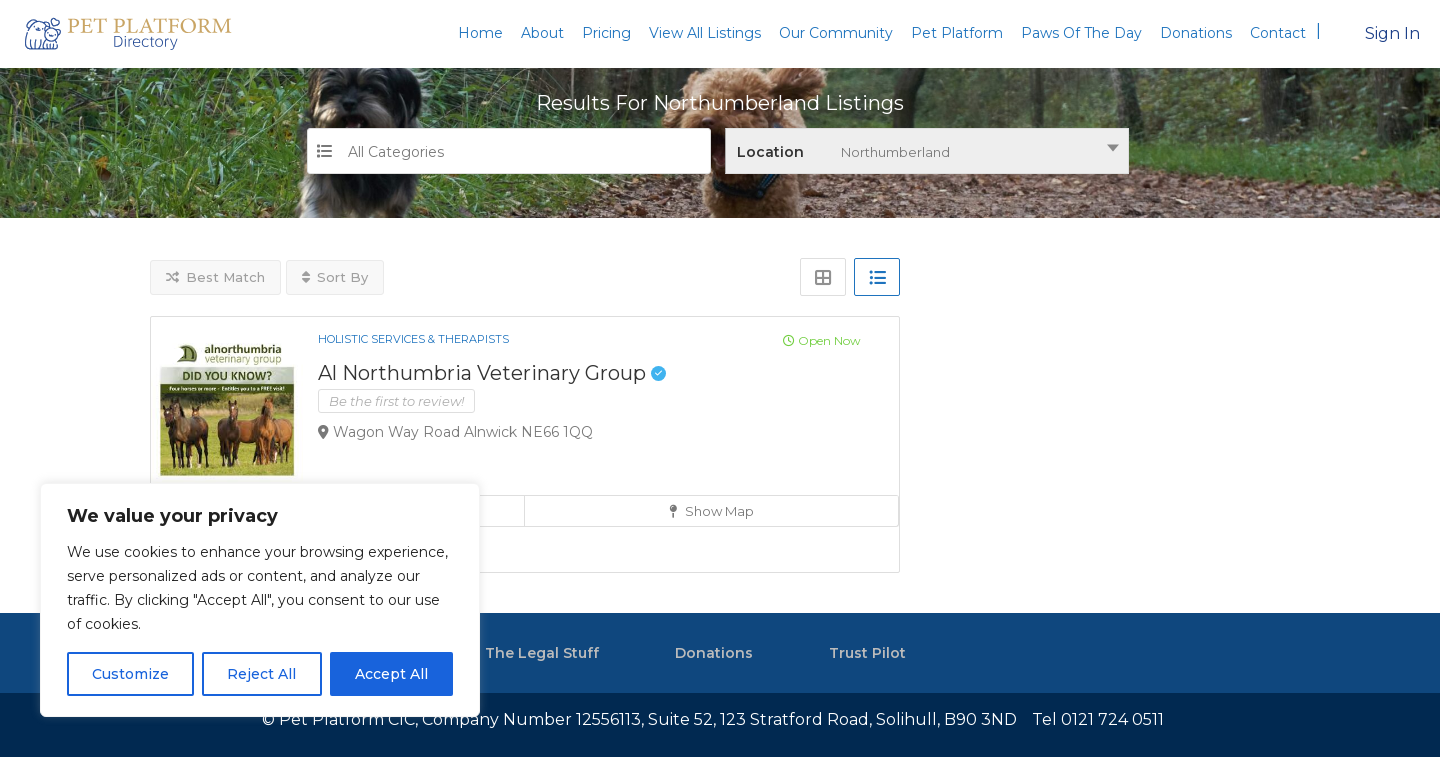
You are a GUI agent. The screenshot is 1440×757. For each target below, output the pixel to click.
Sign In (1392, 33)
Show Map (711, 511)
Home (480, 33)
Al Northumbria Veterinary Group (492, 373)
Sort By (335, 277)
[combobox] (927, 151)
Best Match (215, 277)
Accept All (391, 674)
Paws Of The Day (1081, 33)
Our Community (836, 33)
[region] (260, 600)
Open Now (822, 340)
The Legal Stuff (542, 653)
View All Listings (705, 33)
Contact (1278, 33)
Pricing (606, 33)
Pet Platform (957, 33)
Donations (1196, 33)
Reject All (261, 674)
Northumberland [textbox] (895, 152)
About (542, 33)
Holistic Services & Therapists (413, 339)
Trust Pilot (867, 653)
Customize (130, 674)
